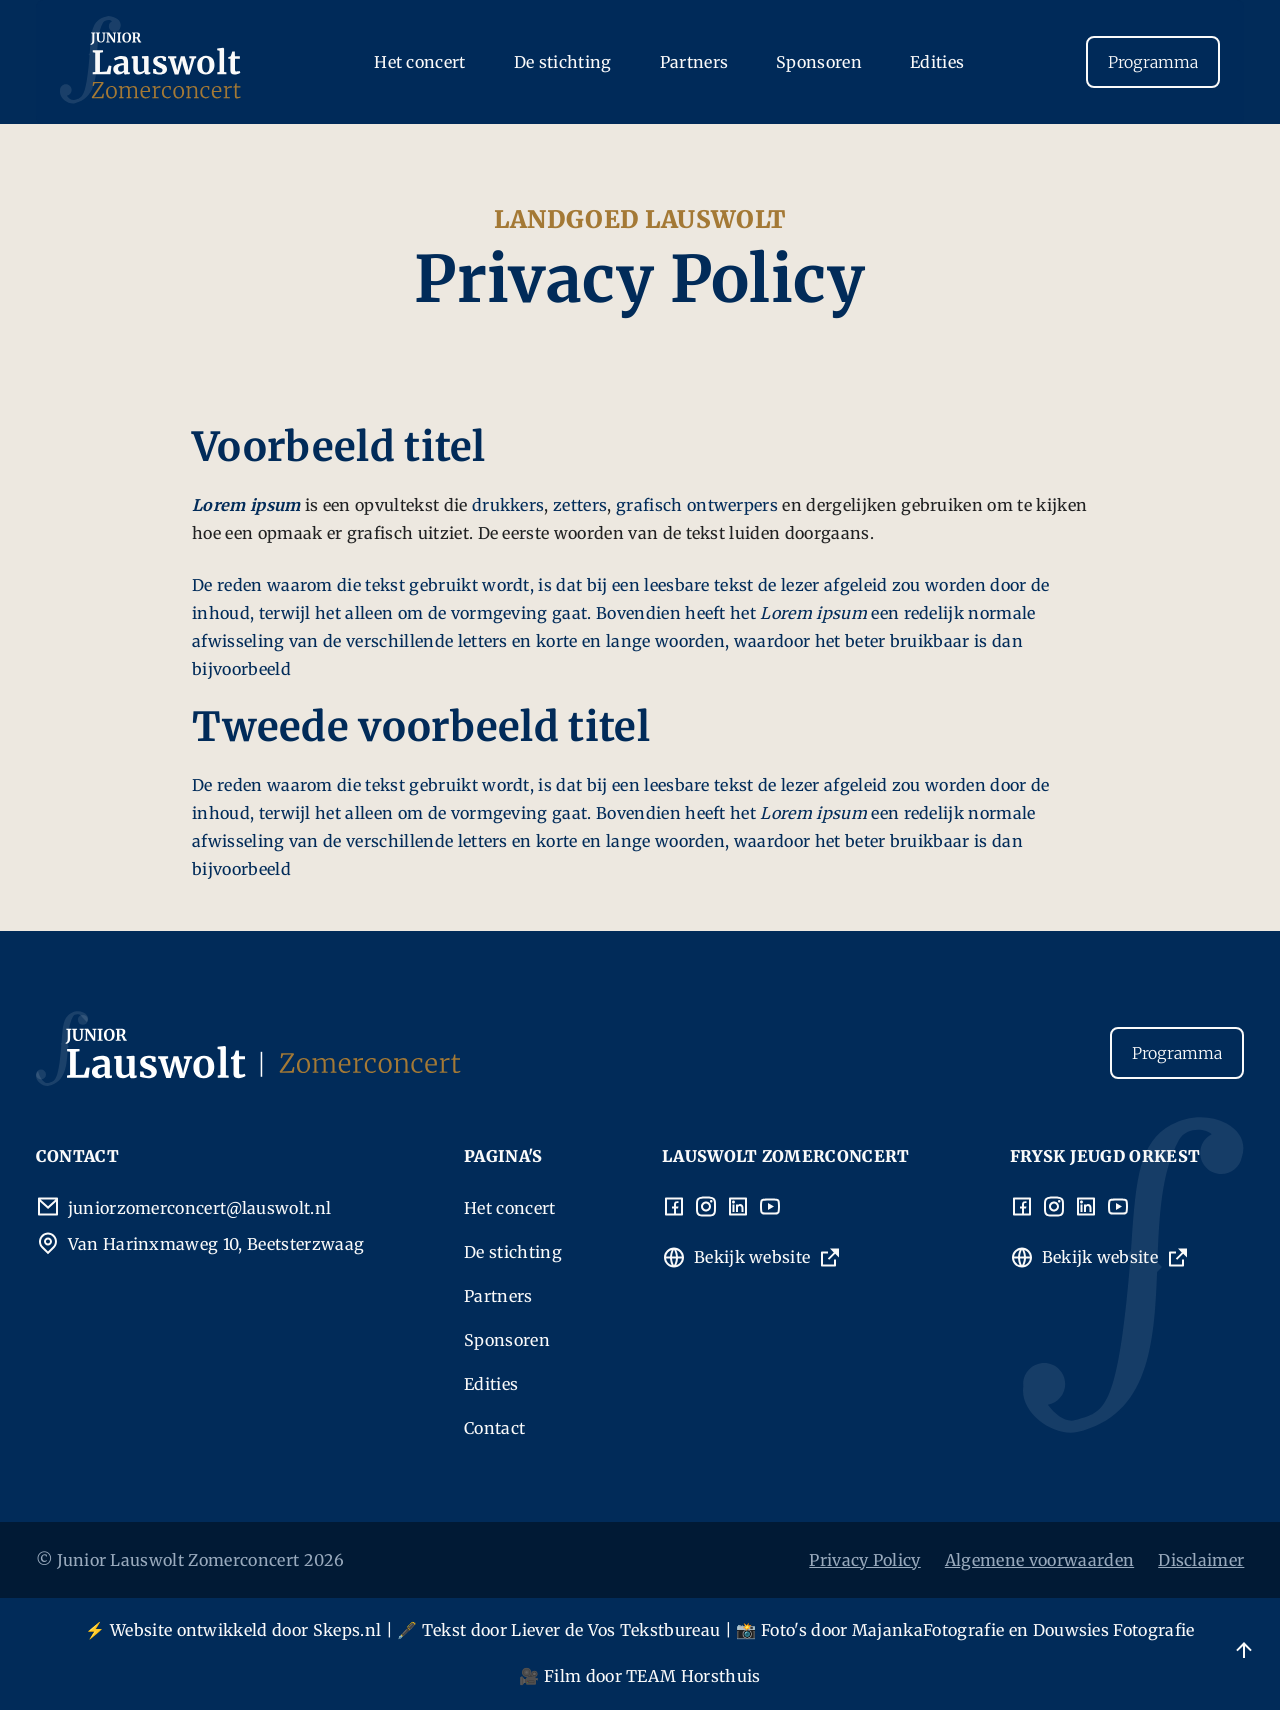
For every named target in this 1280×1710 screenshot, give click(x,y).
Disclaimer (1201, 1560)
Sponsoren (819, 62)
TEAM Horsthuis (693, 1676)
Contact (494, 1428)
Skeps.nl (347, 1630)
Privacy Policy (864, 1560)
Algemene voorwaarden (1039, 1560)
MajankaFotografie (928, 1630)
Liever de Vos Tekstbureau (615, 1630)
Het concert (420, 62)
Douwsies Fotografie (1114, 1630)
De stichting (563, 62)
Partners (694, 62)
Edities (937, 62)
